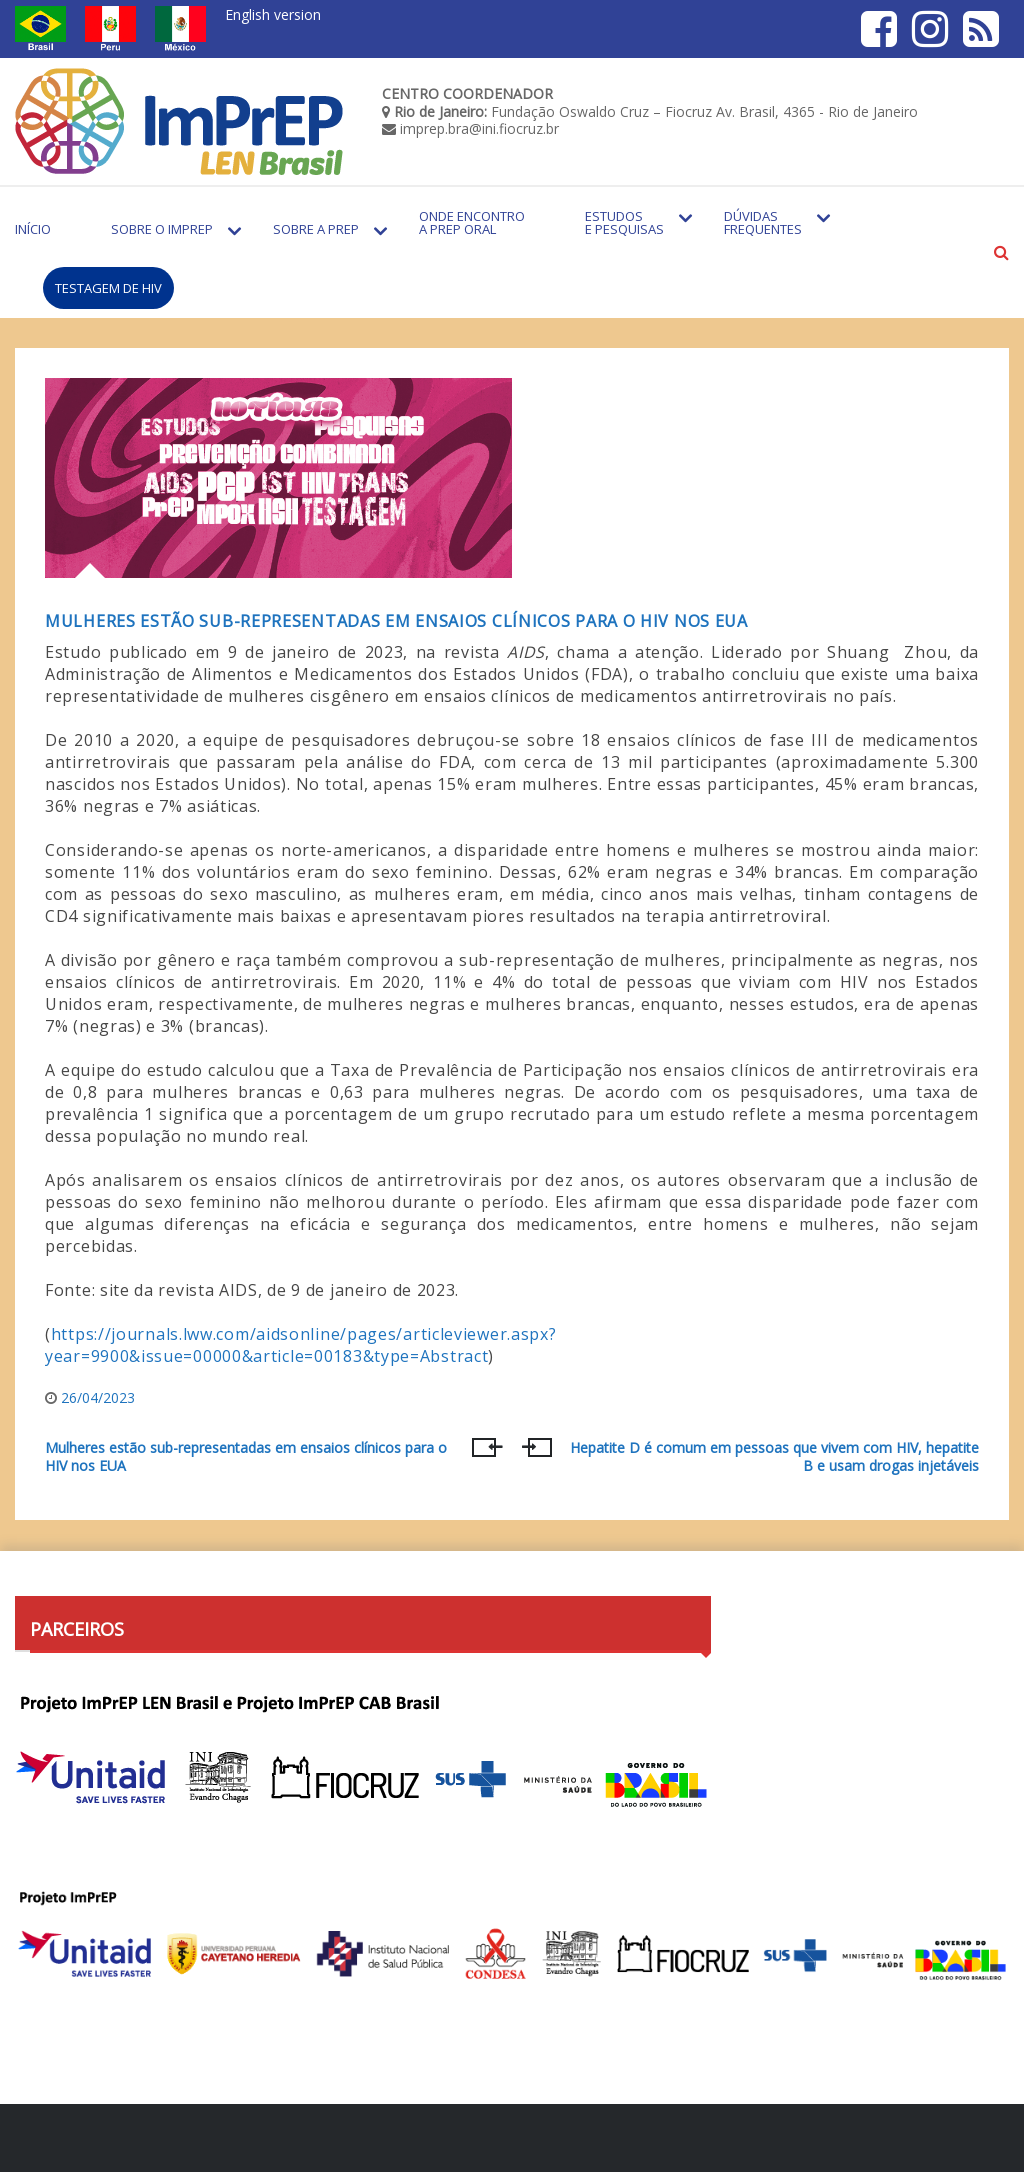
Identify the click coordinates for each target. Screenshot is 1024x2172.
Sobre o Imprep (162, 229)
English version (273, 14)
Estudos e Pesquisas (624, 222)
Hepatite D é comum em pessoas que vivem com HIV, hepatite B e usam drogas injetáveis (774, 1457)
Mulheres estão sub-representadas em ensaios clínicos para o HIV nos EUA (396, 621)
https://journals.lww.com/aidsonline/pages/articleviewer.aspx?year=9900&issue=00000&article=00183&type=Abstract (300, 1345)
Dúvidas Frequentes (763, 222)
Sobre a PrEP (316, 229)
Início (33, 229)
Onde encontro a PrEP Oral (472, 222)
